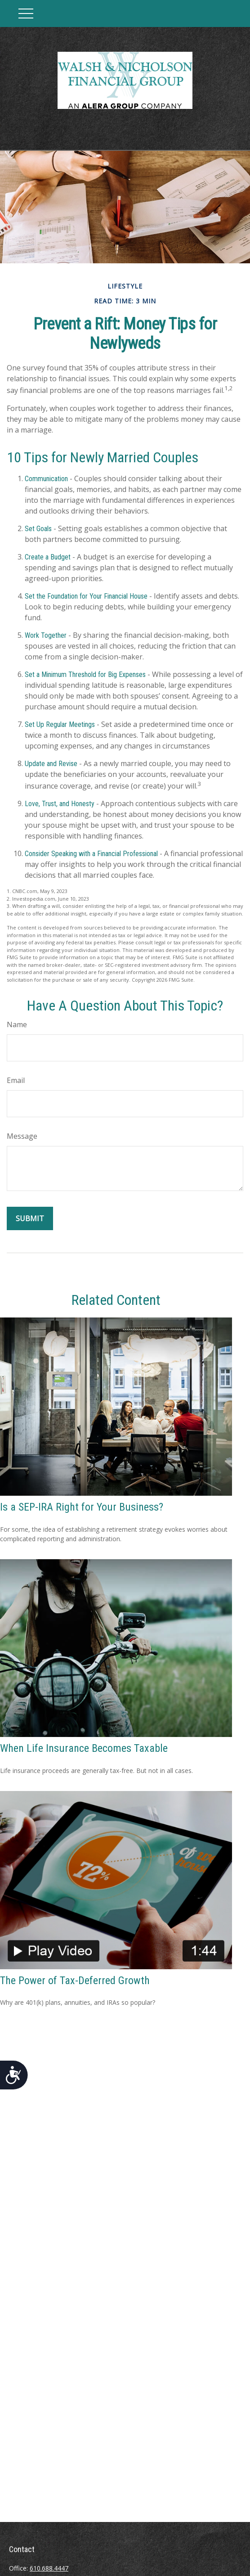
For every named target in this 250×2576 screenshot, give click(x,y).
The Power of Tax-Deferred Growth (75, 1980)
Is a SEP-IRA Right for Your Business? (81, 1507)
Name (17, 1024)
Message (22, 1136)
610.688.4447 (49, 2568)
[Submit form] (30, 1218)
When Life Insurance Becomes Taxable (84, 1748)
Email (16, 1080)
